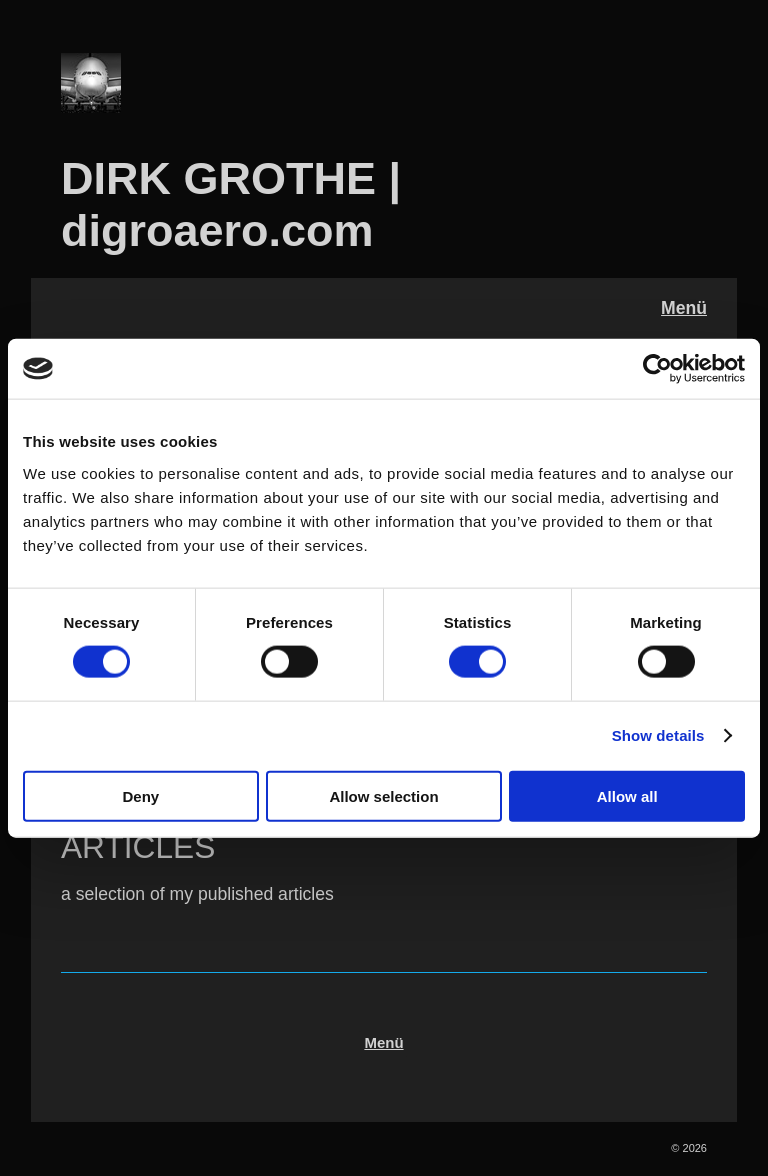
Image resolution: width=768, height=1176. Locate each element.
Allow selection (383, 795)
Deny (140, 795)
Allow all (627, 795)
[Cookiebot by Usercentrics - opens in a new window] (657, 369)
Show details (658, 735)
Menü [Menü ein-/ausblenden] (684, 308)
